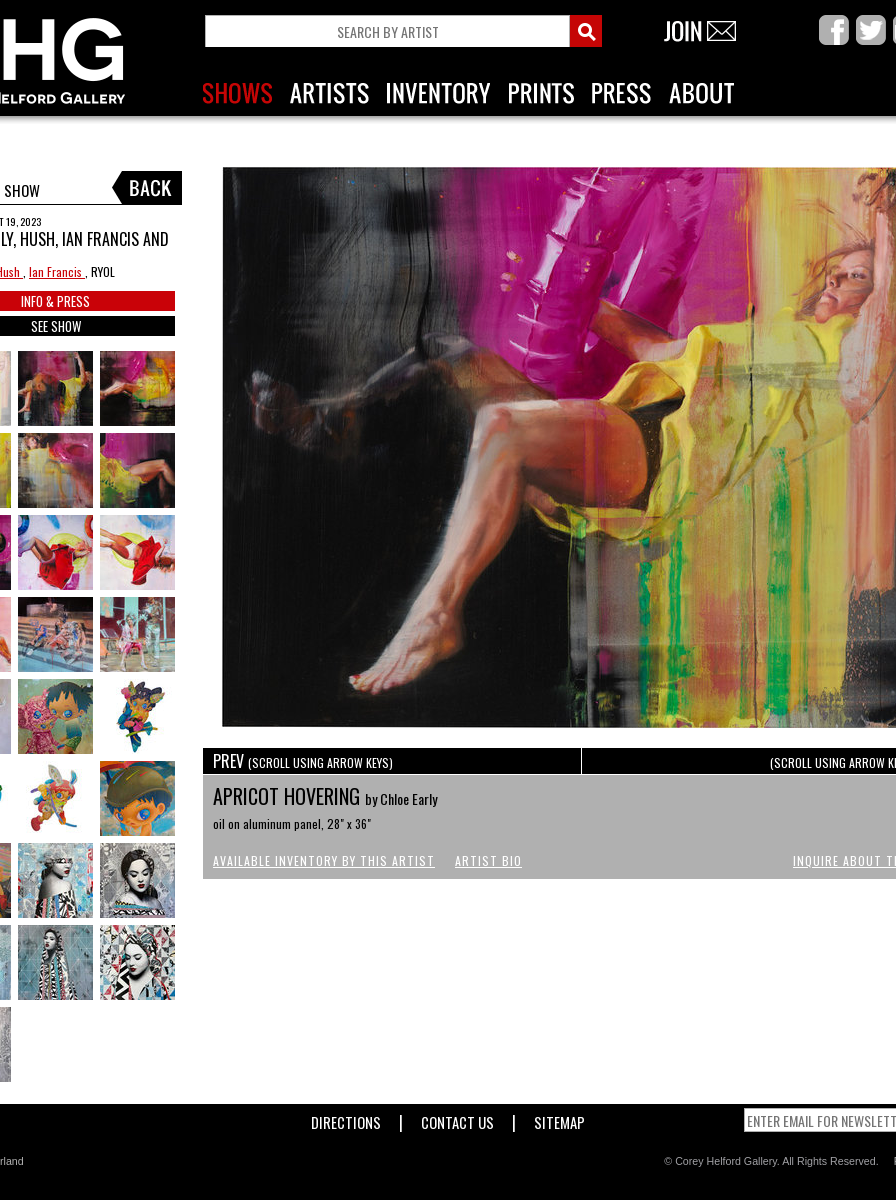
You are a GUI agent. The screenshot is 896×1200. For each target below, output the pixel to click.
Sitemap (559, 1118)
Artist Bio (488, 860)
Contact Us (457, 1118)
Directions (346, 1118)
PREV (303, 761)
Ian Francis (57, 271)
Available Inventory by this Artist (324, 860)
